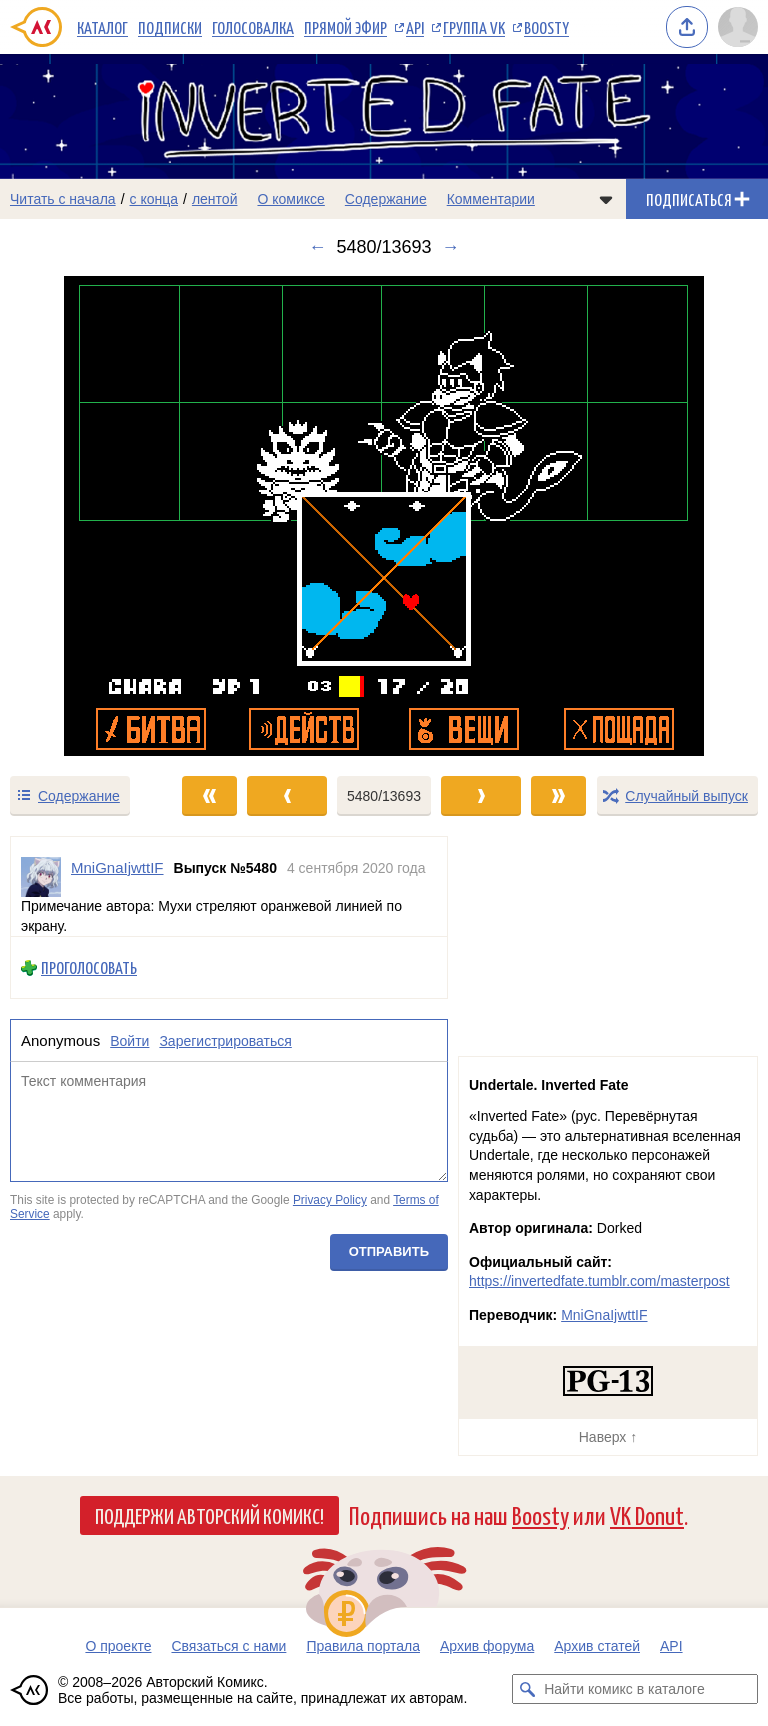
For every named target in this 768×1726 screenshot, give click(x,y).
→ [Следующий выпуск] (451, 247)
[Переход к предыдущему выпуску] (96, 516)
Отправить (389, 1251)
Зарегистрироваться (225, 1041)
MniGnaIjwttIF (604, 1315)
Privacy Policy (330, 1200)
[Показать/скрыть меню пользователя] (738, 27)
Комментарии (491, 199)
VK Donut (647, 1514)
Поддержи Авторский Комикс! (209, 1515)
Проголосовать (89, 967)
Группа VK (474, 27)
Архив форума (487, 1646)
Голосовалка (253, 27)
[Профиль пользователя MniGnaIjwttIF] (41, 877)
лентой (215, 199)
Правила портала (363, 1646)
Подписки (170, 27)
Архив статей (597, 1646)
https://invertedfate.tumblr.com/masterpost (599, 1281)
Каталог (102, 27)
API (415, 27)
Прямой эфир (345, 27)
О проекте (118, 1646)
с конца (154, 199)
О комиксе (290, 199)
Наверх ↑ (608, 1437)
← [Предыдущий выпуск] (317, 247)
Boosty (546, 27)
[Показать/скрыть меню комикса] (606, 199)
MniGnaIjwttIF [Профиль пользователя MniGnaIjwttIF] (117, 867)
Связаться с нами (228, 1646)
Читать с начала (63, 199)
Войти (129, 1041)
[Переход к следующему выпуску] (384, 516)
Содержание (386, 199)
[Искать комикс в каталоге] (527, 1689)
